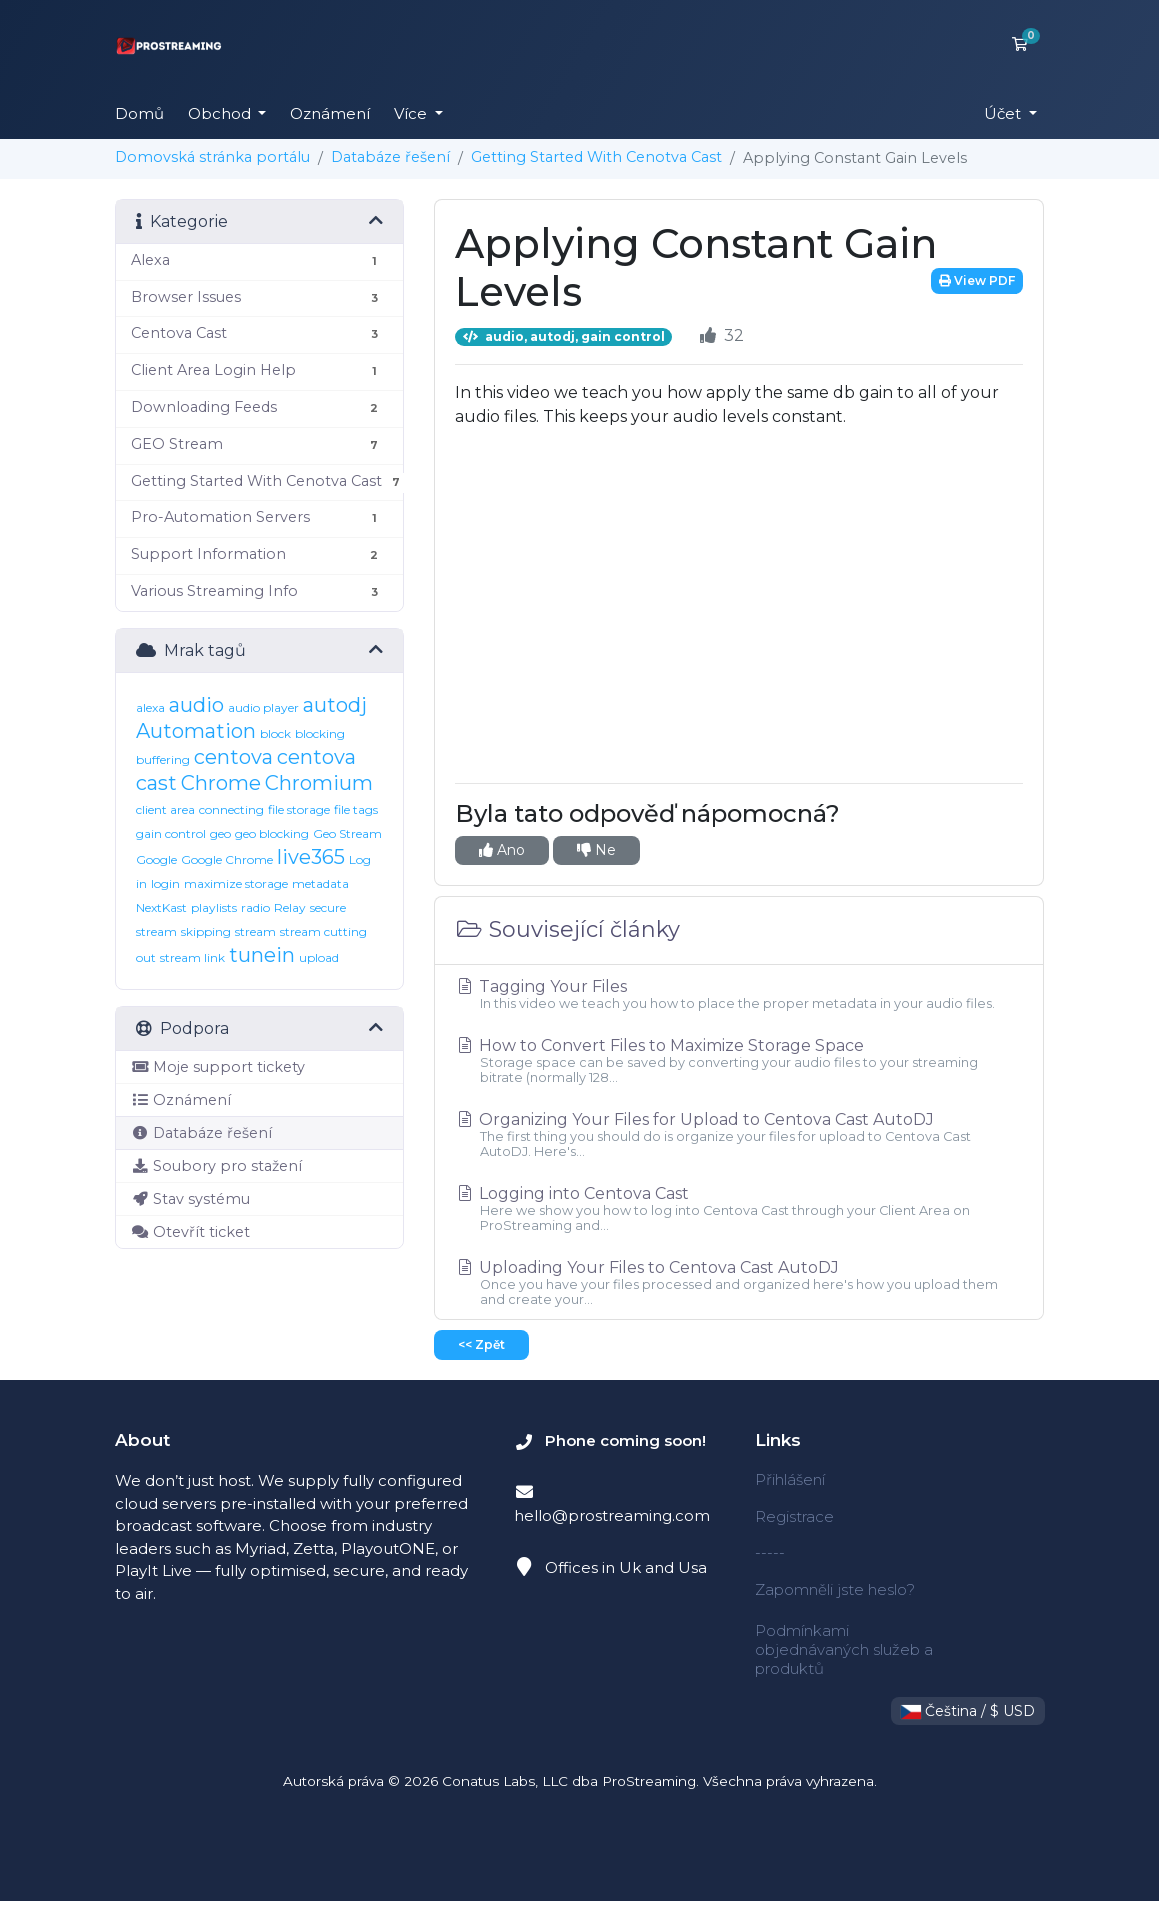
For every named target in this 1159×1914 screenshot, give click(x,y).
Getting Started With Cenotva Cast (596, 157)
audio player (263, 707)
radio (255, 907)
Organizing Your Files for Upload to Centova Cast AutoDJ (739, 1134)
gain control (171, 833)
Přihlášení (790, 1479)
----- (770, 1552)
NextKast (161, 907)
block (275, 733)
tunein (262, 955)
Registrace (794, 1516)
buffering (163, 759)
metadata (320, 883)
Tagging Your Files (739, 994)
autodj (335, 705)
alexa (150, 707)
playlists (214, 907)
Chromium (319, 783)
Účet (1004, 113)
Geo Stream (347, 833)
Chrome (221, 783)
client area (165, 809)
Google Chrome (227, 859)
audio (196, 705)
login (165, 883)
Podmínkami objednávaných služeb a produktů (844, 1649)
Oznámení (330, 113)
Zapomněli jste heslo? (835, 1589)
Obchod (221, 113)
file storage (299, 809)
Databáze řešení (390, 157)
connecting (231, 809)
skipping (206, 931)
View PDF (977, 280)
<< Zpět (481, 1344)
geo (220, 833)
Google (156, 859)
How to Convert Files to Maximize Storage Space (739, 1060)
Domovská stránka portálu (212, 157)
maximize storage (236, 883)
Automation (196, 731)
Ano (502, 850)
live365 (311, 857)
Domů (139, 113)
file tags (356, 809)
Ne (596, 850)
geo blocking (272, 833)
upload (319, 957)
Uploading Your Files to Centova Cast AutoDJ (739, 1282)
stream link (192, 957)
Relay (290, 907)
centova (233, 757)
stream (255, 931)
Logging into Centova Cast (739, 1208)
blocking (320, 733)
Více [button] (412, 113)
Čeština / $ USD (968, 1711)
